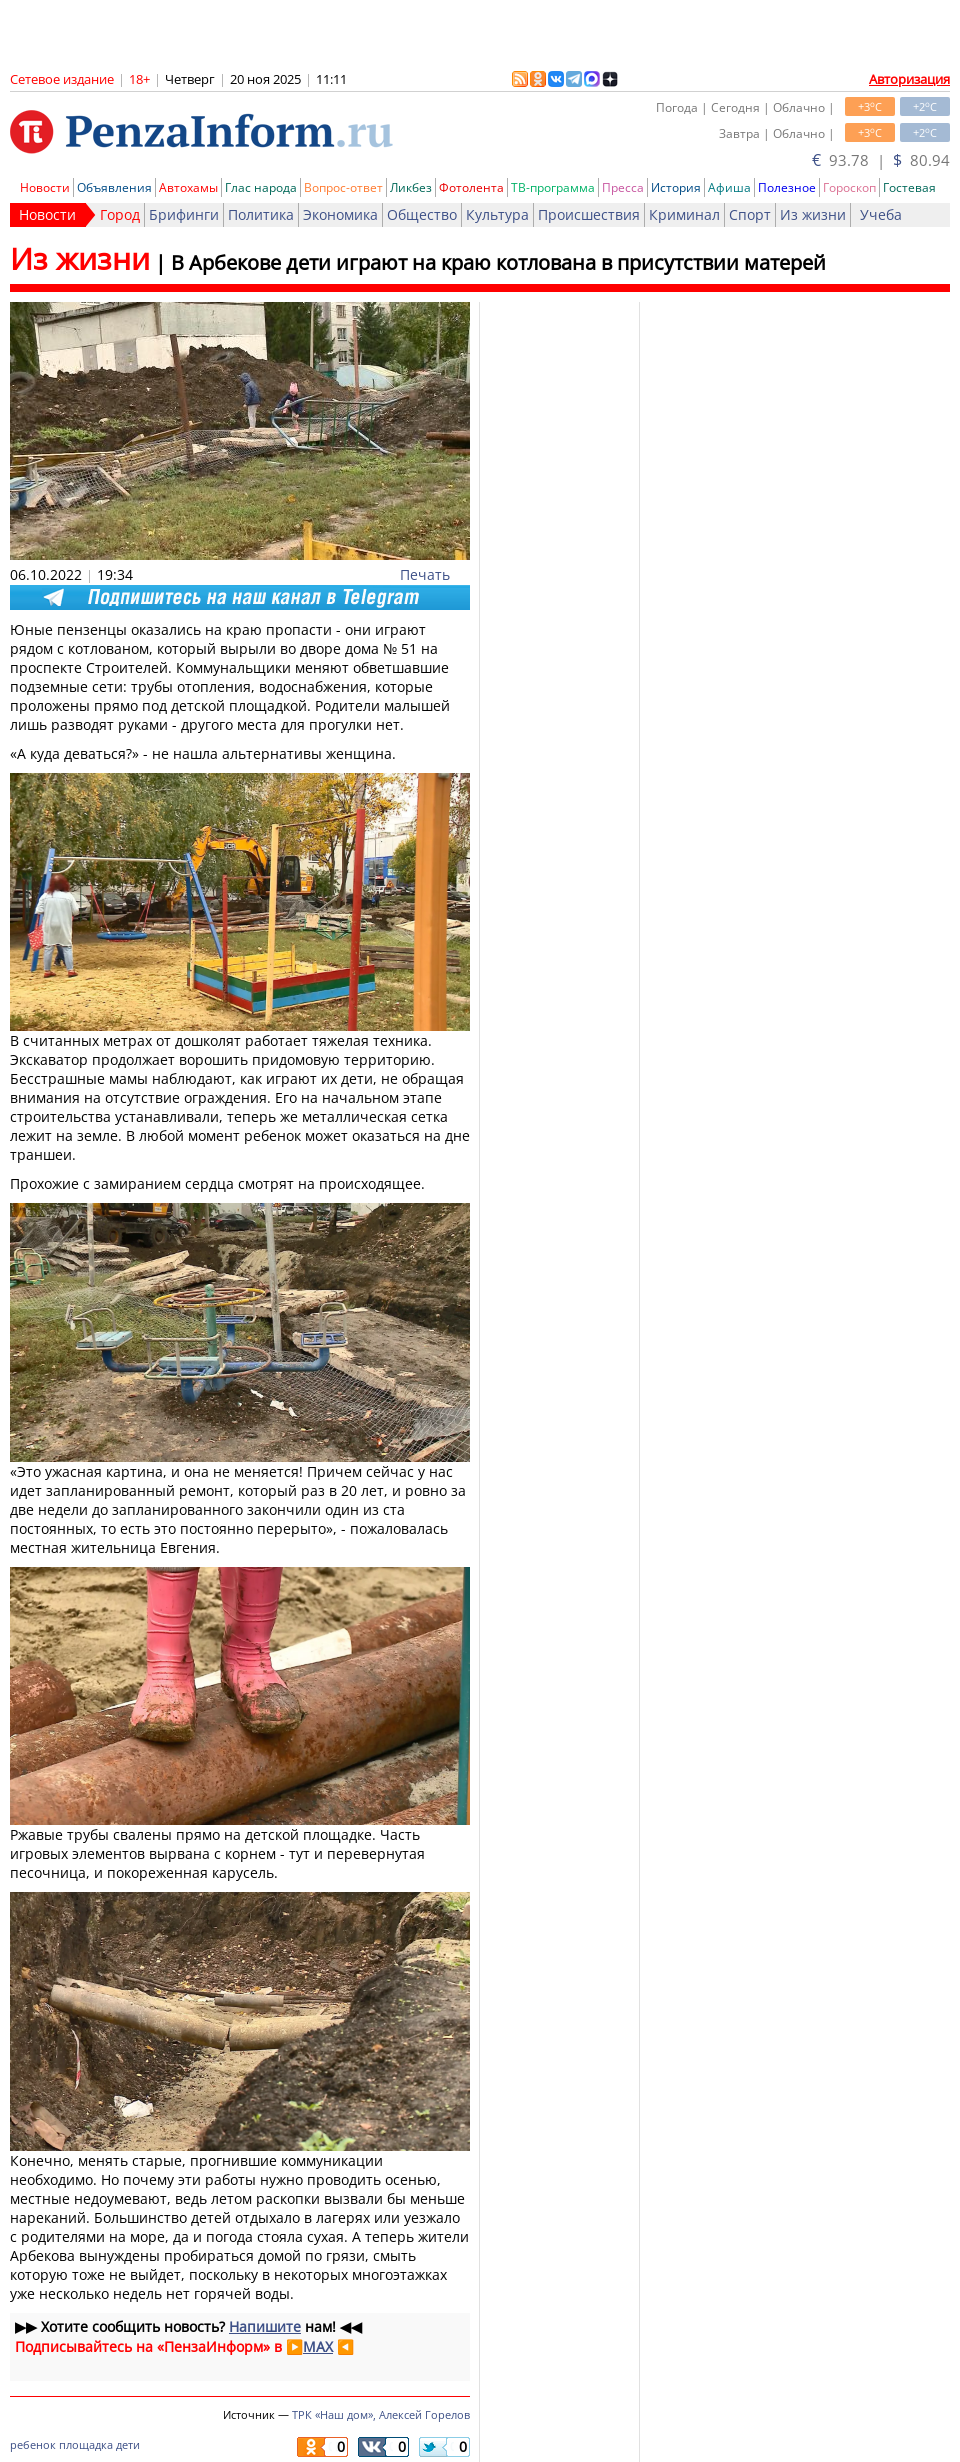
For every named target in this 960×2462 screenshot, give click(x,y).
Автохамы (188, 187)
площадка (86, 2444)
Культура (497, 214)
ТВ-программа (553, 187)
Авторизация (909, 79)
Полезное (787, 187)
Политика (261, 214)
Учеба (881, 214)
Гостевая (909, 187)
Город (120, 214)
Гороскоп (849, 187)
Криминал (684, 214)
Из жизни (813, 214)
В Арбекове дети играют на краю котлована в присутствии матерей (498, 262)
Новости (45, 187)
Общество (422, 214)
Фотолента (471, 187)
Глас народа (261, 187)
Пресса (623, 187)
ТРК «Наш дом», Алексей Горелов (381, 2414)
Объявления (114, 187)
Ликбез (411, 187)
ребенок (33, 2444)
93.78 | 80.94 (881, 160)
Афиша (729, 187)
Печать (425, 574)
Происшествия (589, 214)
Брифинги (184, 214)
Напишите (265, 2326)
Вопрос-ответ (343, 187)
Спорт (750, 214)
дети (128, 2444)
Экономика (340, 214)
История (676, 187)
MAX (318, 2346)
